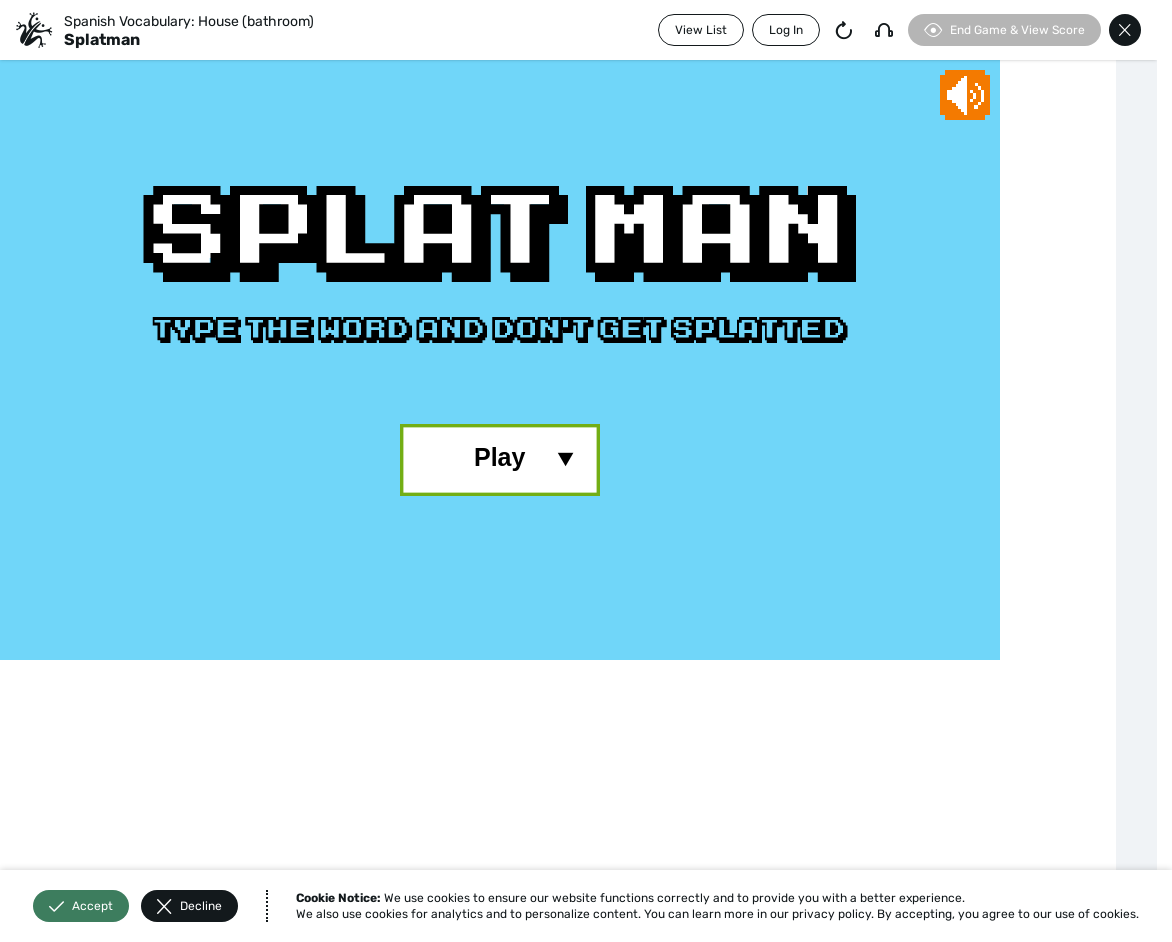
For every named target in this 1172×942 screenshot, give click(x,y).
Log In (786, 30)
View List (701, 30)
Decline (189, 906)
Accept (81, 906)
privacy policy (831, 914)
